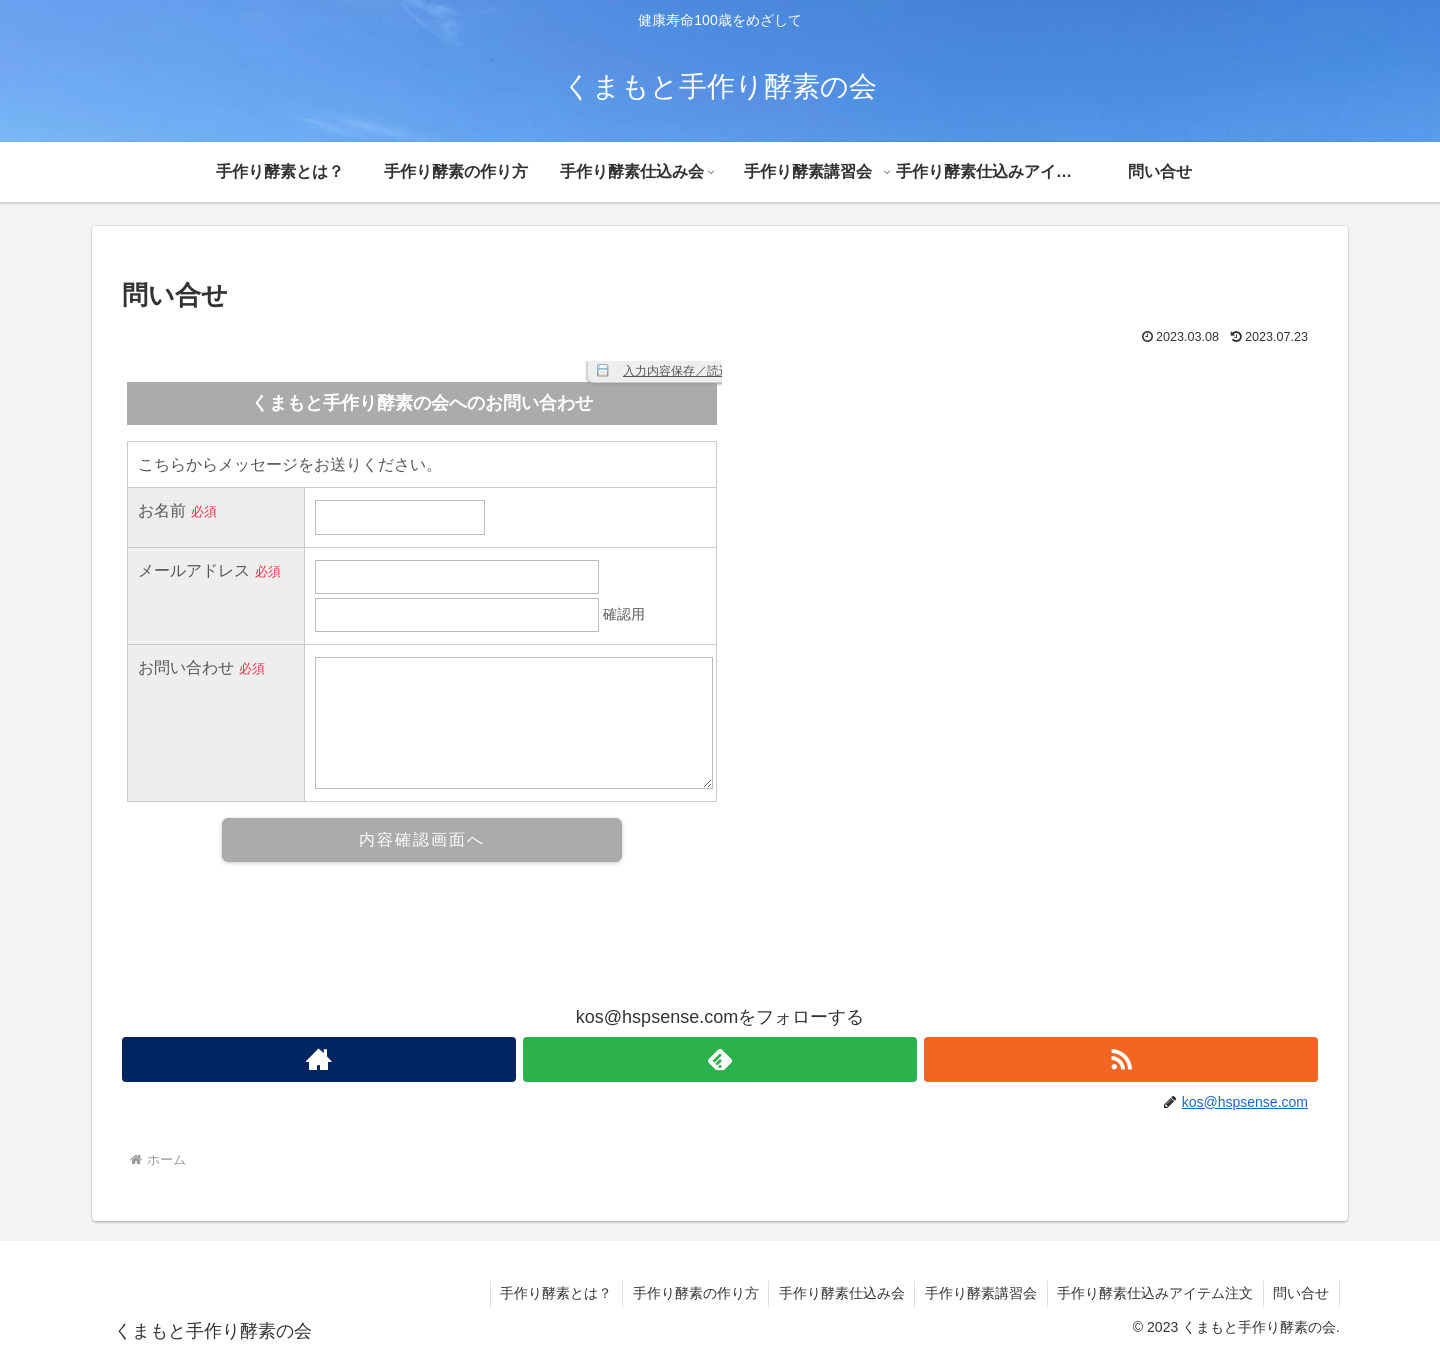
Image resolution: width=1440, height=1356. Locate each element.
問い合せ (1301, 1293)
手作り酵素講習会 (979, 1293)
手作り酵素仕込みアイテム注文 (1154, 1293)
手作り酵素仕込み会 (839, 1293)
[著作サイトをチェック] (318, 1059)
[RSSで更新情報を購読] (1121, 1059)
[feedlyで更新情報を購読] (719, 1059)
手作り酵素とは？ (552, 1293)
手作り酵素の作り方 (692, 1293)
